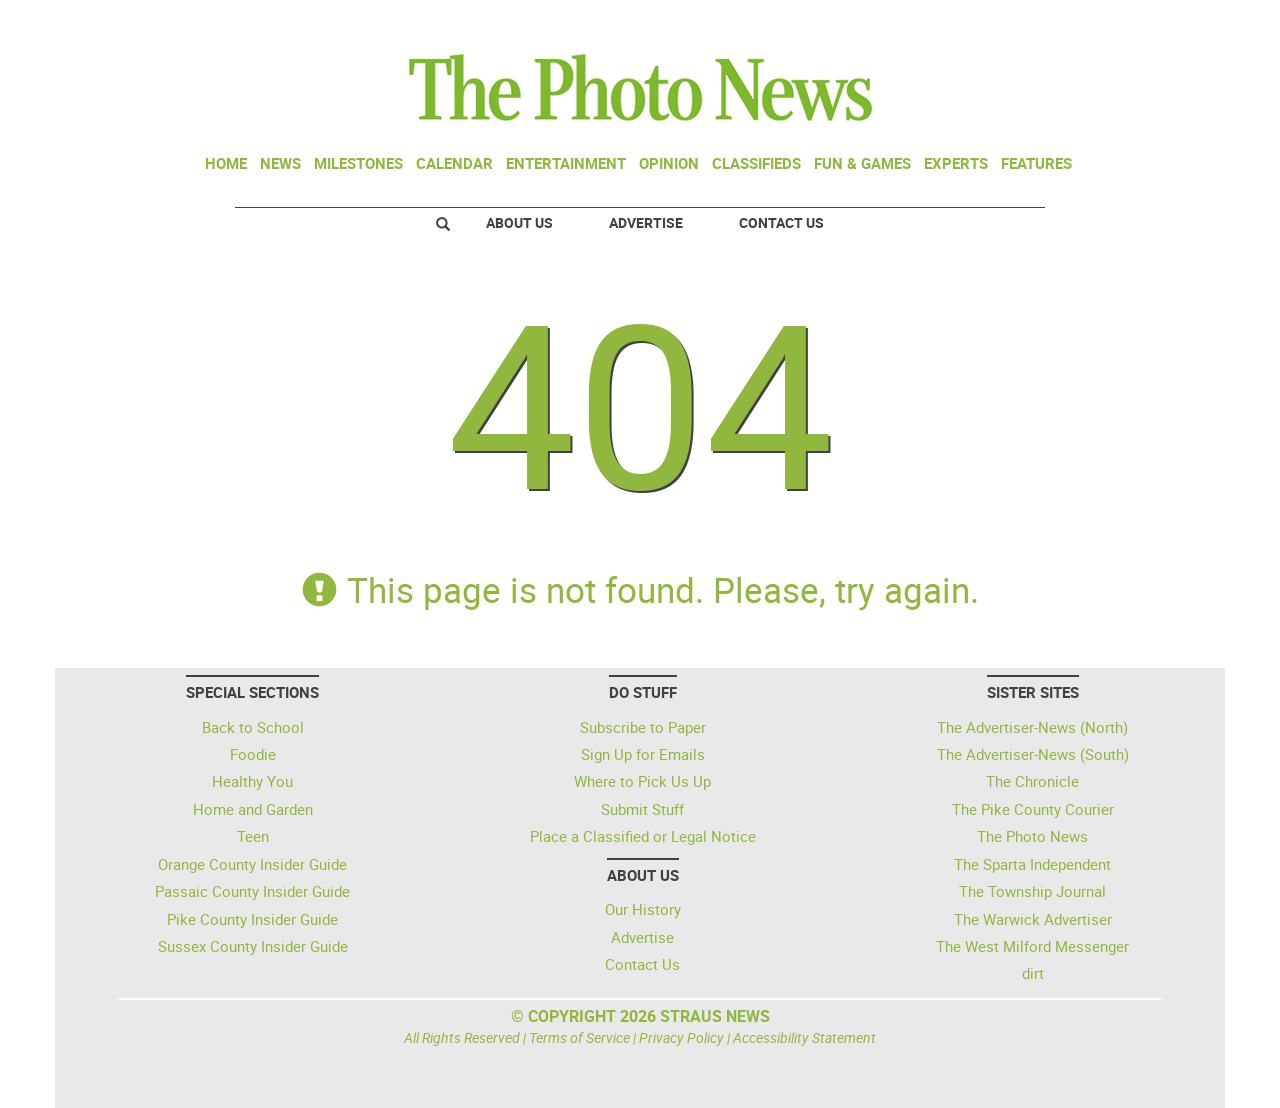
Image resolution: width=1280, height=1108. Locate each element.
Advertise (646, 222)
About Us (519, 222)
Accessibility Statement (804, 1037)
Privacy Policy (681, 1037)
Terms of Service (579, 1037)
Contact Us (781, 222)
